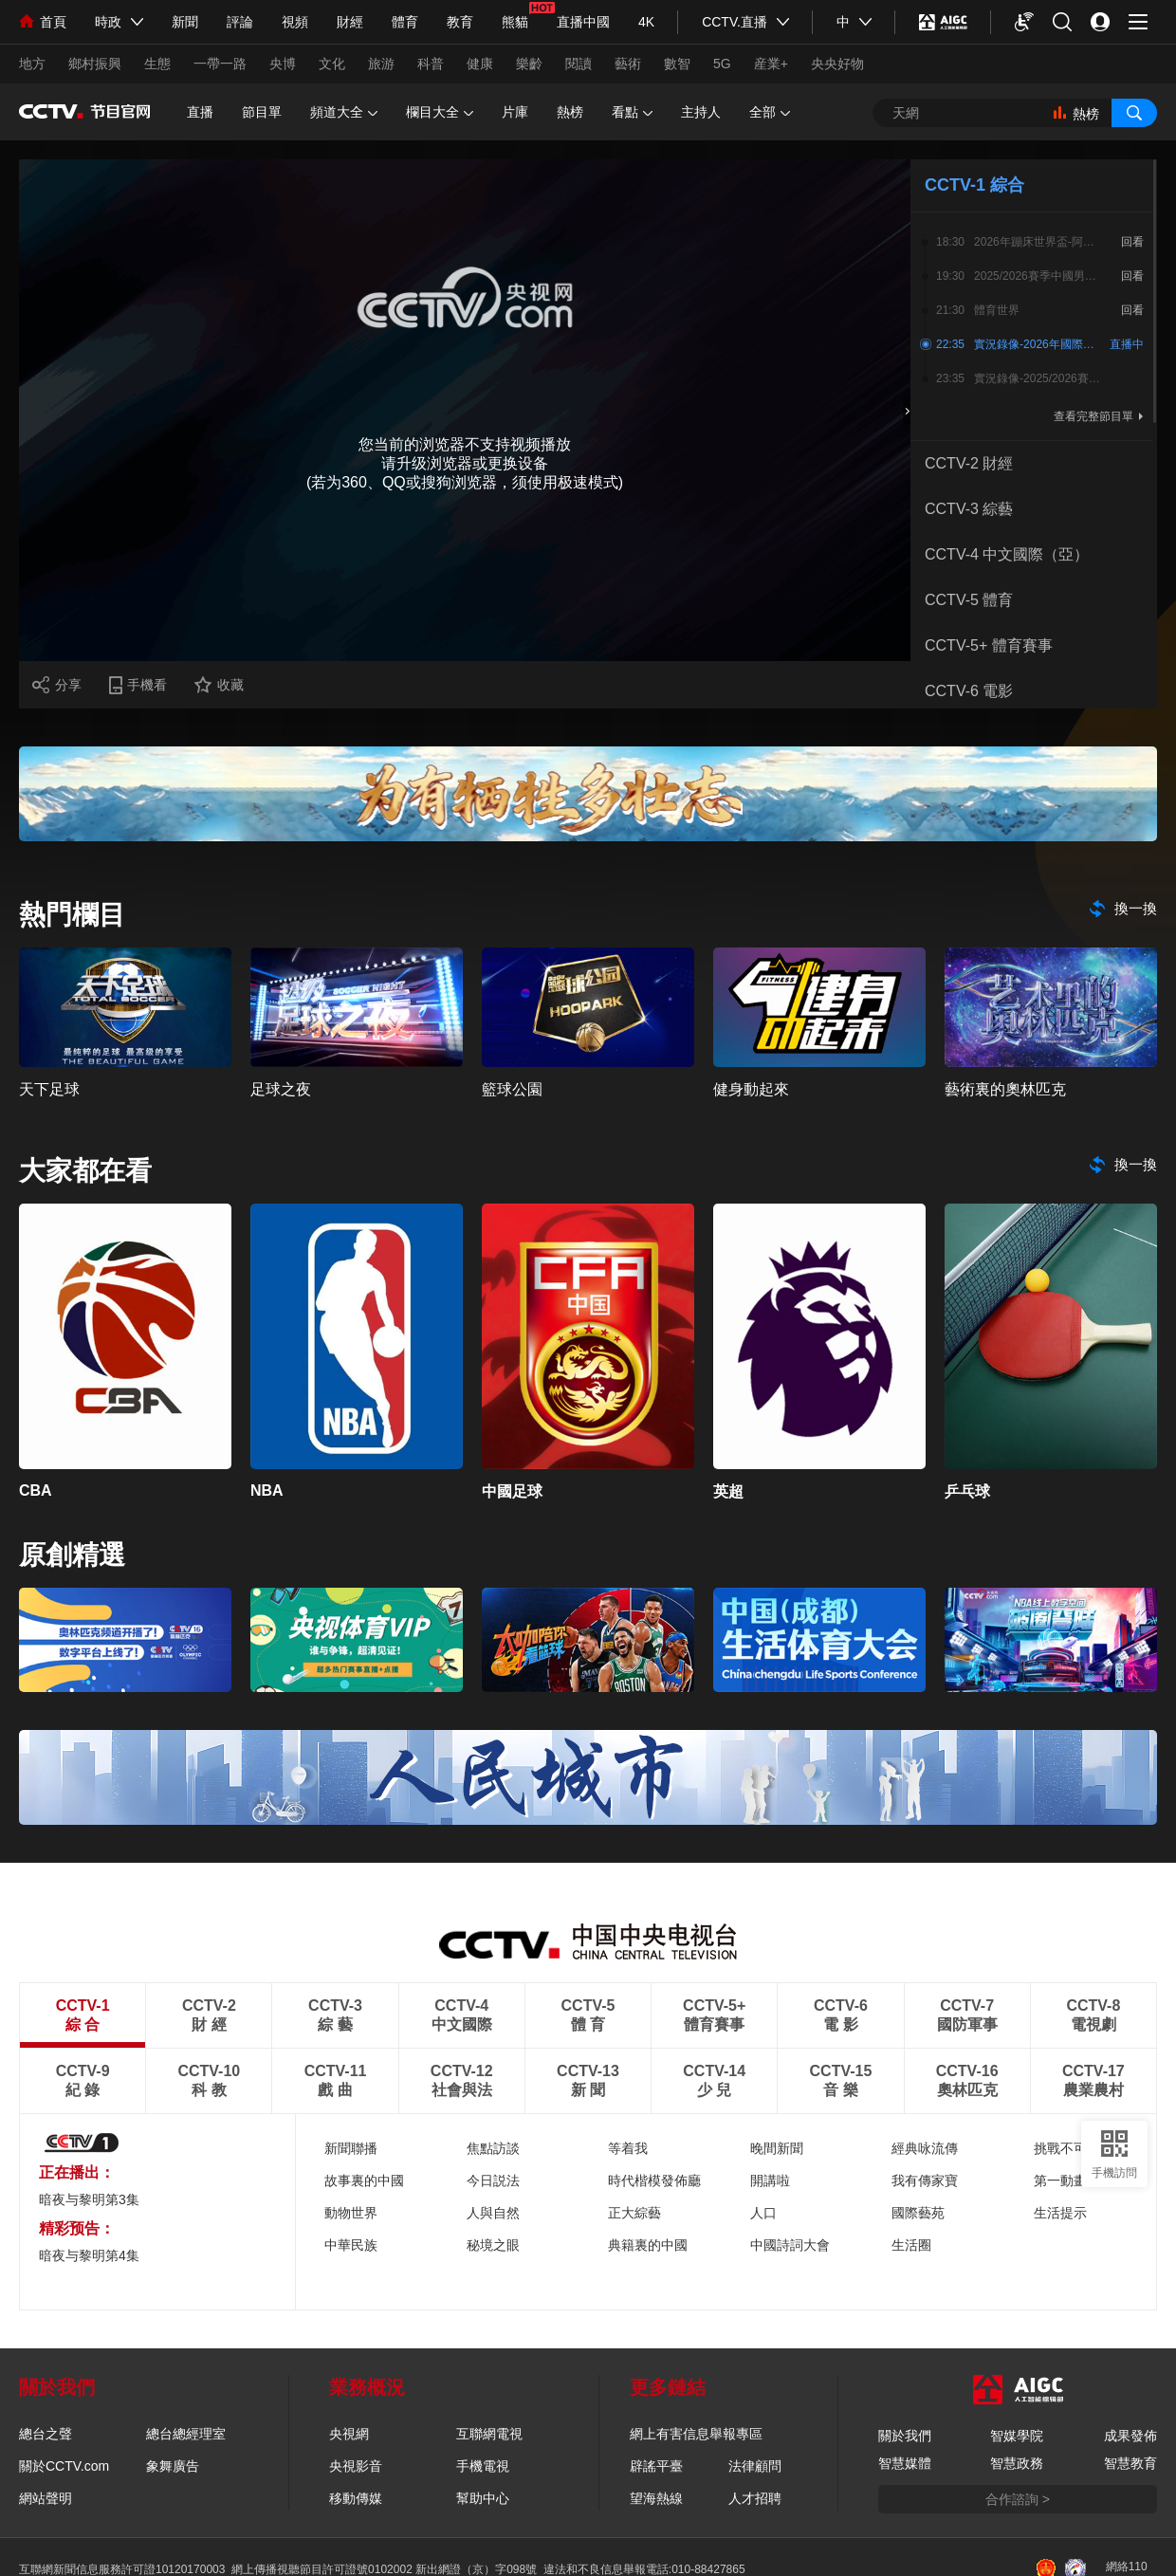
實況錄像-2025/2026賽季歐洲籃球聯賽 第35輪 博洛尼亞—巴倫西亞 (1037, 378)
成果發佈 (1130, 2435)
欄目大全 (439, 112)
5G (722, 63)
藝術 (628, 63)
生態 (157, 63)
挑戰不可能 (1067, 2148)
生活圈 (911, 2245)
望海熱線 (656, 2498)
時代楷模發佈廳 (654, 2180)
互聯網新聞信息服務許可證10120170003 (122, 2569)
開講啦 (770, 2180)
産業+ (771, 63)
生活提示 (1060, 2212)
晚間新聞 (776, 2148)
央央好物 (837, 63)
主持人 (701, 112)
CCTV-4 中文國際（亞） (1007, 554)
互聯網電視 (489, 2433)
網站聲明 (45, 2498)
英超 (728, 1491)
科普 (430, 63)
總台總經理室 (186, 2433)
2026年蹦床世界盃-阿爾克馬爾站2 (1037, 241)
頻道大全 (343, 112)
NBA (267, 1490)
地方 (32, 63)
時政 (108, 21)
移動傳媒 (355, 2498)
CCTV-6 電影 (969, 691)
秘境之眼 (493, 2245)
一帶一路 (220, 63)
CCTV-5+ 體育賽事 (989, 645)
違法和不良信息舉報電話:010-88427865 (644, 2569)
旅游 (381, 63)
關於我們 (904, 2435)
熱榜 (570, 112)
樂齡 (529, 63)
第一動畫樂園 (1073, 2180)
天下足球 (49, 1089)
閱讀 (578, 63)
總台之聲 (45, 2433)
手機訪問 (1114, 2173)
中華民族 (350, 2245)
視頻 (295, 21)
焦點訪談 (493, 2148)
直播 (200, 112)
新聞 (185, 21)
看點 (632, 112)
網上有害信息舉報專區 (696, 2433)
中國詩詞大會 (790, 2245)
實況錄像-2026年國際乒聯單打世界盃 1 (1037, 344)
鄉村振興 (94, 63)
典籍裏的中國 (648, 2245)
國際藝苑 (918, 2212)
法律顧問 (754, 2466)
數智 (677, 63)
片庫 (515, 112)
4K (646, 21)
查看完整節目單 (1093, 416)
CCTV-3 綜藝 (969, 509)
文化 (332, 63)
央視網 (349, 2433)
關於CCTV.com (64, 2466)
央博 (282, 63)
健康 (480, 63)
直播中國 (583, 21)
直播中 (1127, 344)
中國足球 (512, 1491)
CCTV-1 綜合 (974, 184)
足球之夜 (280, 1089)
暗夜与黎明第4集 (89, 2255)
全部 (769, 112)
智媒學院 (1016, 2435)
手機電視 (482, 2466)
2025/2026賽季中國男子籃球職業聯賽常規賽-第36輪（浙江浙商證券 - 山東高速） (1037, 276)
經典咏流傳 (924, 2148)
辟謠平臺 (656, 2466)
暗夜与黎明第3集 (89, 2199)
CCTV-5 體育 (969, 600)
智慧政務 (1016, 2463)
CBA (35, 1490)
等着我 (628, 2148)
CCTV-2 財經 (969, 463)
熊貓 (515, 21)
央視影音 (355, 2466)
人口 (763, 2212)
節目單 (262, 112)
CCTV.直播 (734, 21)
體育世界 (997, 310)
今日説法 (493, 2180)
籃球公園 (512, 1089)
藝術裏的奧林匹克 (1005, 1089)
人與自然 (493, 2212)
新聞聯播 (350, 2148)
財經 (350, 21)
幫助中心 (482, 2498)
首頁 (42, 21)
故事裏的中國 (364, 2180)
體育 (405, 21)
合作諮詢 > (1017, 2499)
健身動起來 (751, 1089)
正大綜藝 (634, 2212)
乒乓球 (967, 1491)
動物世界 (350, 2212)
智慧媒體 (904, 2463)
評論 (240, 21)
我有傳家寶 (924, 2180)
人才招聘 (754, 2498)
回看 (1132, 241)
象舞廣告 (172, 2466)
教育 (460, 21)
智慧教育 (1130, 2463)
